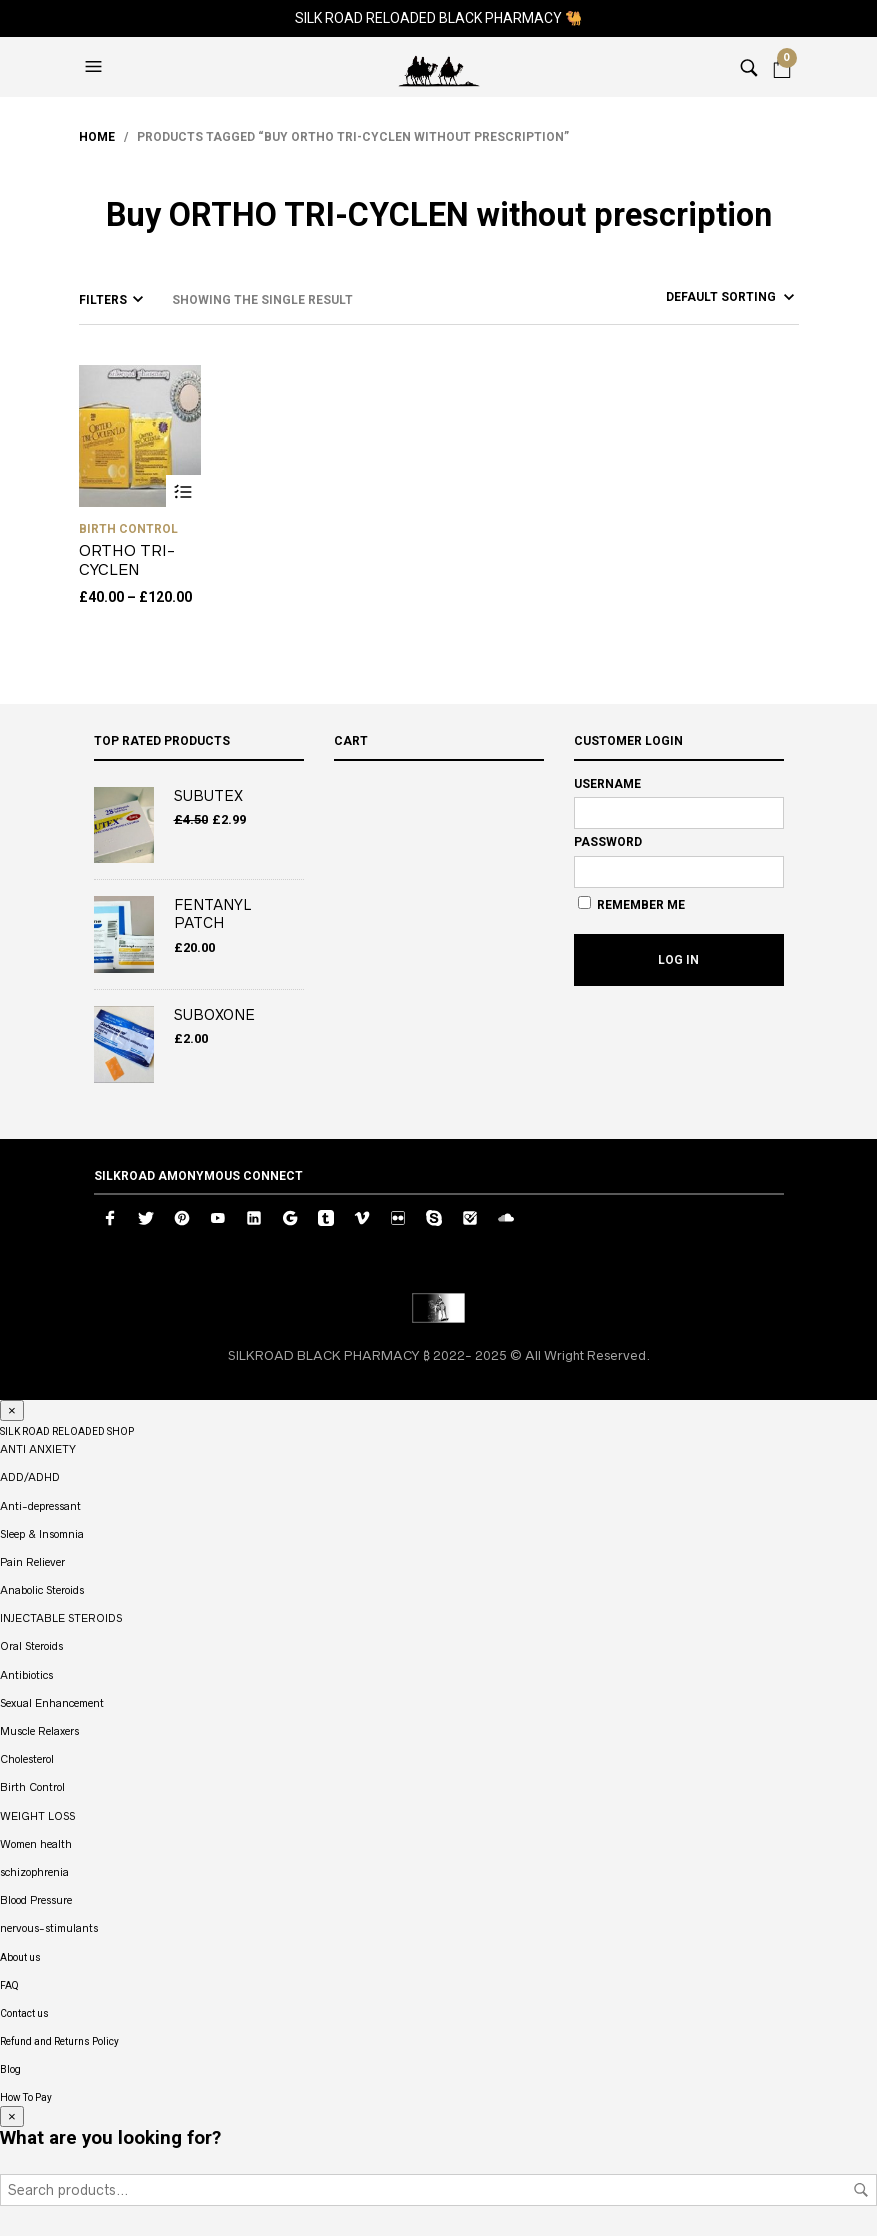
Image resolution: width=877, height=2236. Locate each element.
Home (97, 137)
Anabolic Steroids (42, 1590)
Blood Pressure (36, 1900)
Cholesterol (27, 1759)
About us (20, 1957)
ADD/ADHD (30, 1477)
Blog (10, 2069)
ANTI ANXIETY (38, 1449)
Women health (36, 1844)
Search (861, 2190)
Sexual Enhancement (52, 1703)
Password (608, 842)
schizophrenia (34, 1872)
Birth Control (128, 529)
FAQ (9, 1985)
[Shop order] (694, 297)
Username (607, 784)
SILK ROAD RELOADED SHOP (67, 1431)
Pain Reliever (32, 1562)
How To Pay (26, 2097)
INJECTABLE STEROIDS (61, 1618)
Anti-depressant (40, 1506)
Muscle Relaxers (39, 1731)
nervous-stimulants (49, 1928)
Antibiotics (26, 1675)
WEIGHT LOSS (37, 1816)
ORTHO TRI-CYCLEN (127, 560)
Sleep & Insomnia (42, 1534)
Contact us (24, 2013)
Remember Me (631, 904)
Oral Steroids (31, 1646)
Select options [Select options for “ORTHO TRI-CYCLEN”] (183, 492)
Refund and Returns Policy (59, 2041)
